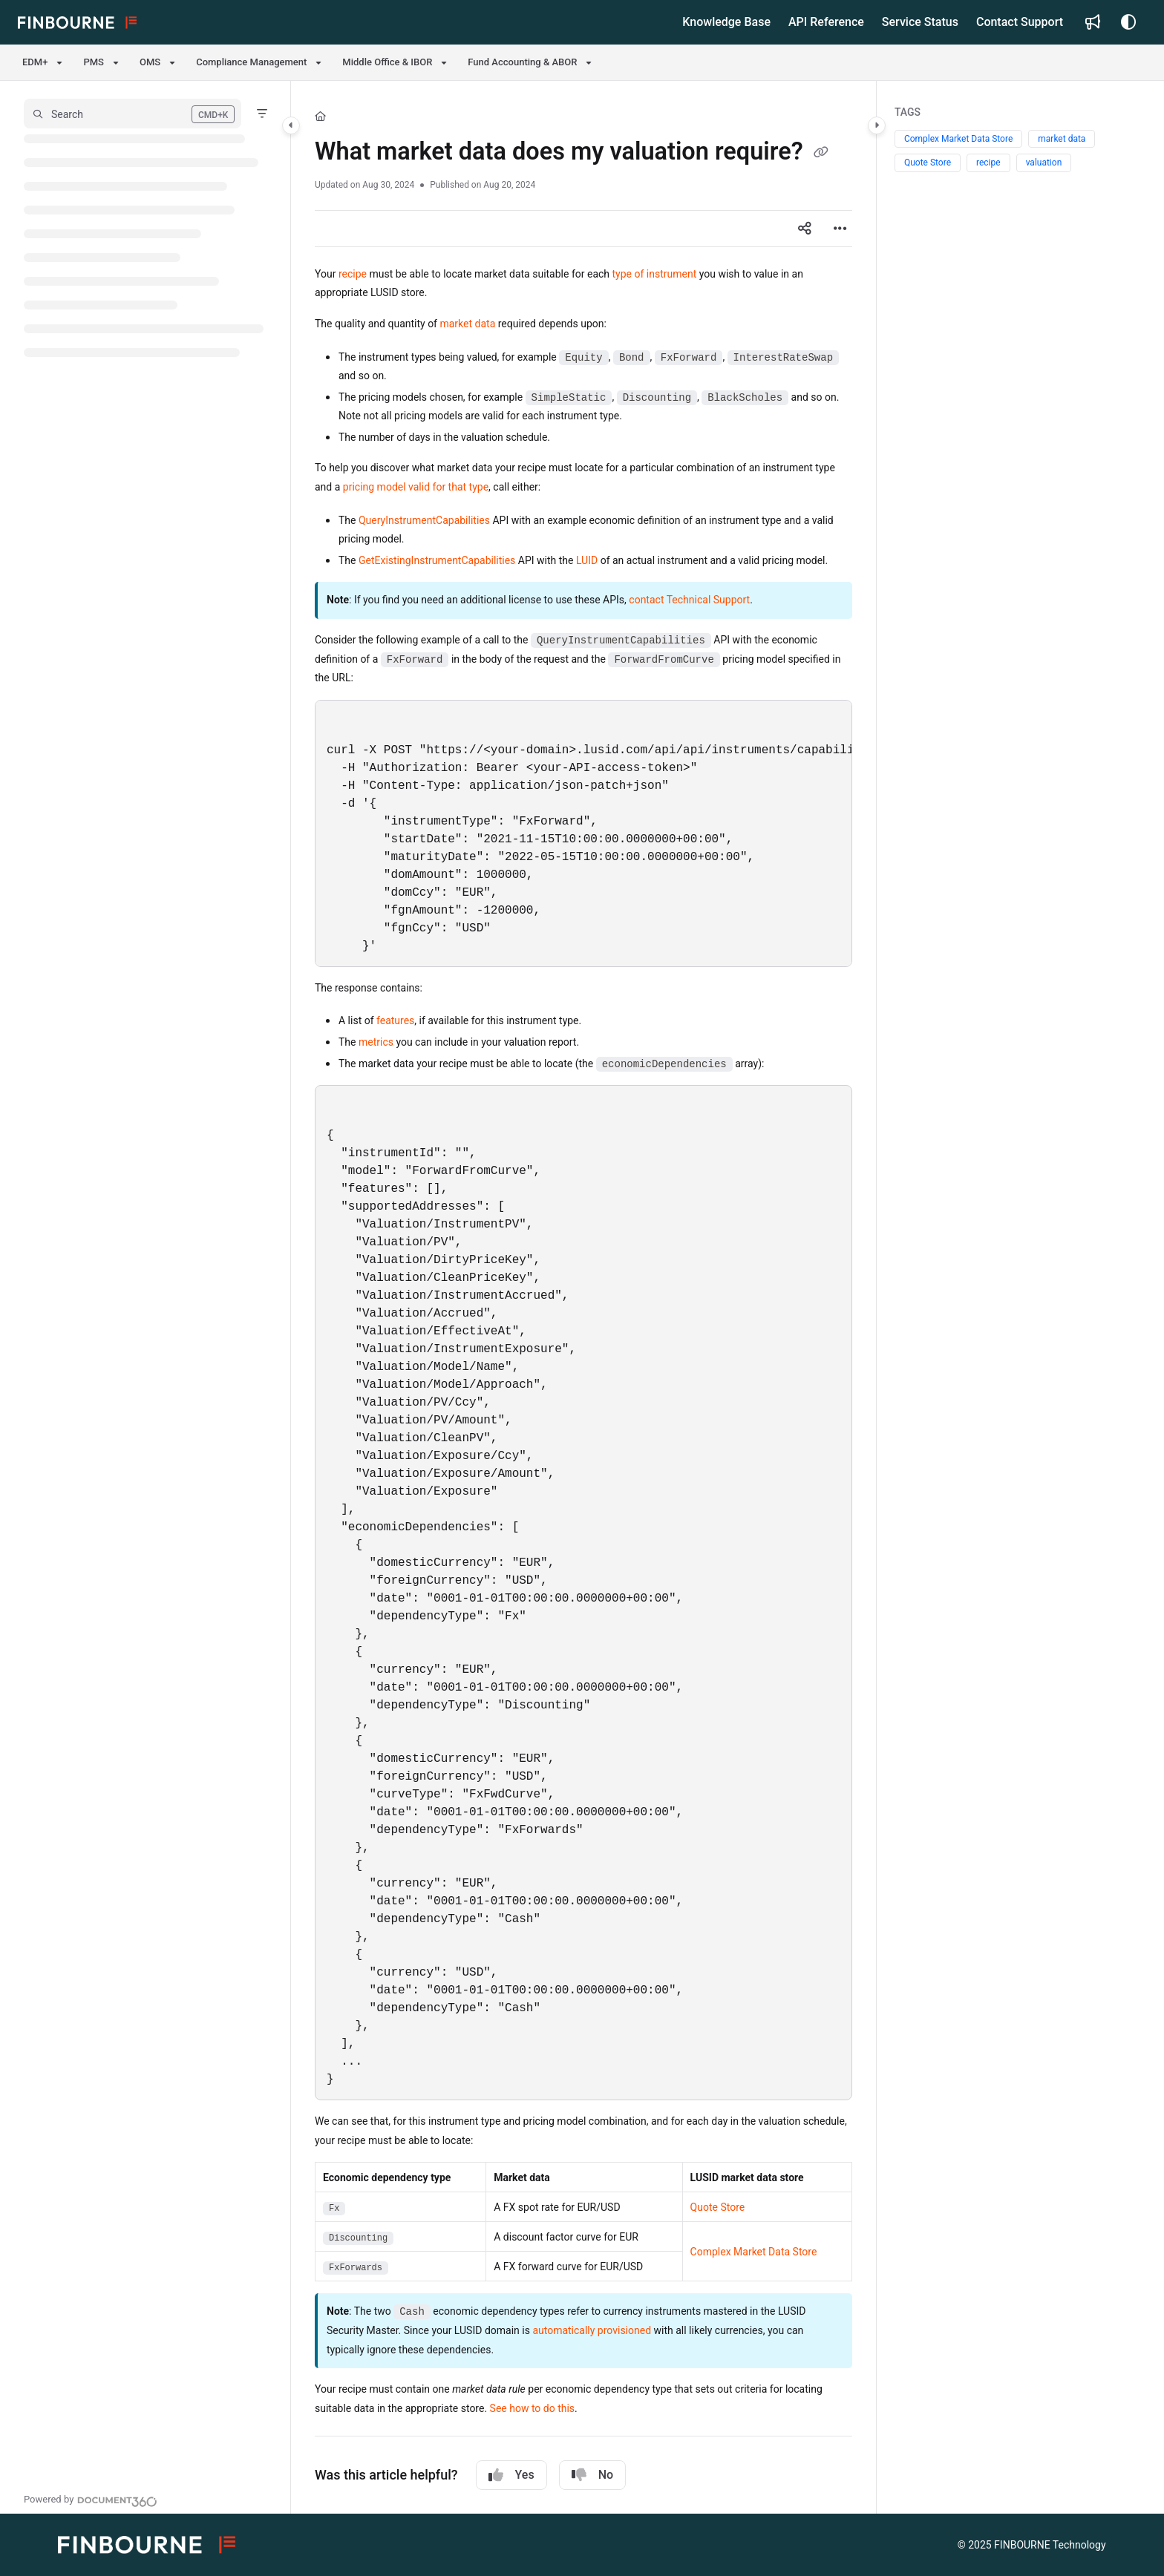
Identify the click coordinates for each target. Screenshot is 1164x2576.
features (395, 1020)
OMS (150, 62)
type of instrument (654, 274)
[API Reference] (826, 22)
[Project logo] (77, 22)
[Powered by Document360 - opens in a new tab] (90, 2499)
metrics (376, 1042)
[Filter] (262, 113)
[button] (132, 113)
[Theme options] (1128, 22)
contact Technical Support (689, 600)
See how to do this (532, 2408)
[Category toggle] (291, 125)
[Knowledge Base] (726, 22)
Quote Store (717, 2207)
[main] (583, 1297)
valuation (1044, 162)
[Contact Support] (1019, 22)
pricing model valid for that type (415, 487)
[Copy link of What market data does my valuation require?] (821, 153)
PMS (93, 62)
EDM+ (35, 62)
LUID (587, 560)
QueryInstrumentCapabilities (424, 520)
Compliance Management (251, 62)
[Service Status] (920, 22)
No (592, 2475)
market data (467, 324)
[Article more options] (840, 228)
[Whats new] (1093, 22)
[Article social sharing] (805, 228)
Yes (511, 2475)
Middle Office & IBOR (387, 62)
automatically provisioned (591, 2330)
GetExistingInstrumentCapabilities (437, 560)
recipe (353, 274)
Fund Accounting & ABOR (522, 62)
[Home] (320, 116)
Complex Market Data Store (753, 2252)
